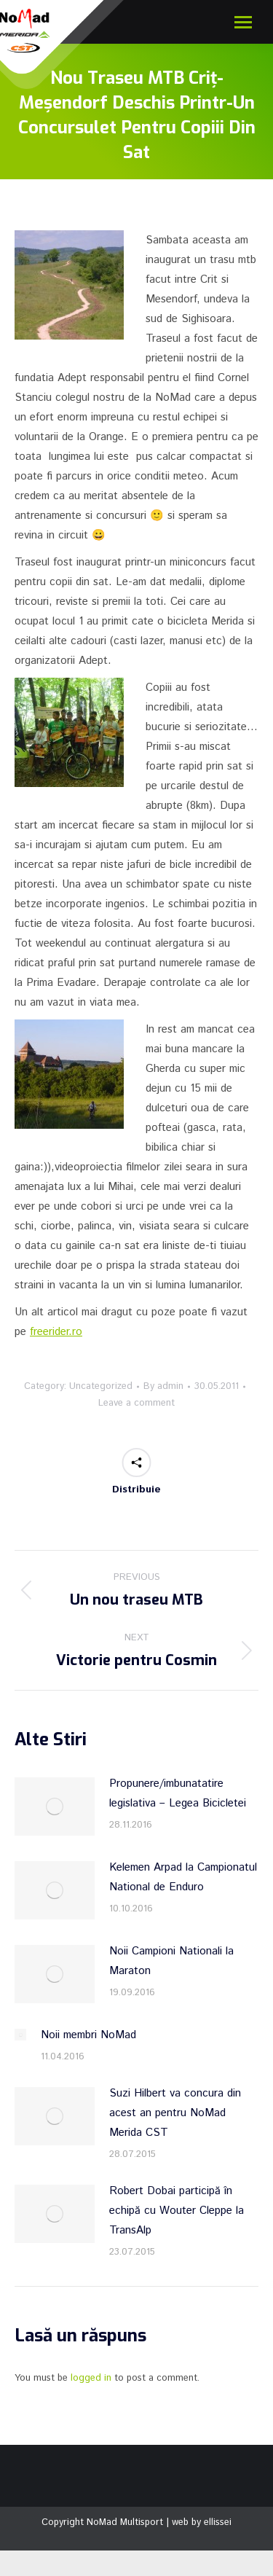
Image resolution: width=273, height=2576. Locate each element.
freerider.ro (56, 1331)
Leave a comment (136, 1403)
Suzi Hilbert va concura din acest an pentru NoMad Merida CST (175, 2113)
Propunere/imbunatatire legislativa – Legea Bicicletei (177, 1793)
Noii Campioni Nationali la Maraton (171, 1960)
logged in (91, 2378)
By (163, 1386)
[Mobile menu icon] (243, 22)
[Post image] (55, 1806)
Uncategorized (100, 1386)
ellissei (218, 2522)
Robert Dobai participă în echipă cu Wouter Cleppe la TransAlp (176, 2210)
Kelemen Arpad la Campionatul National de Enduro (183, 1877)
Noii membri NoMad (88, 2035)
